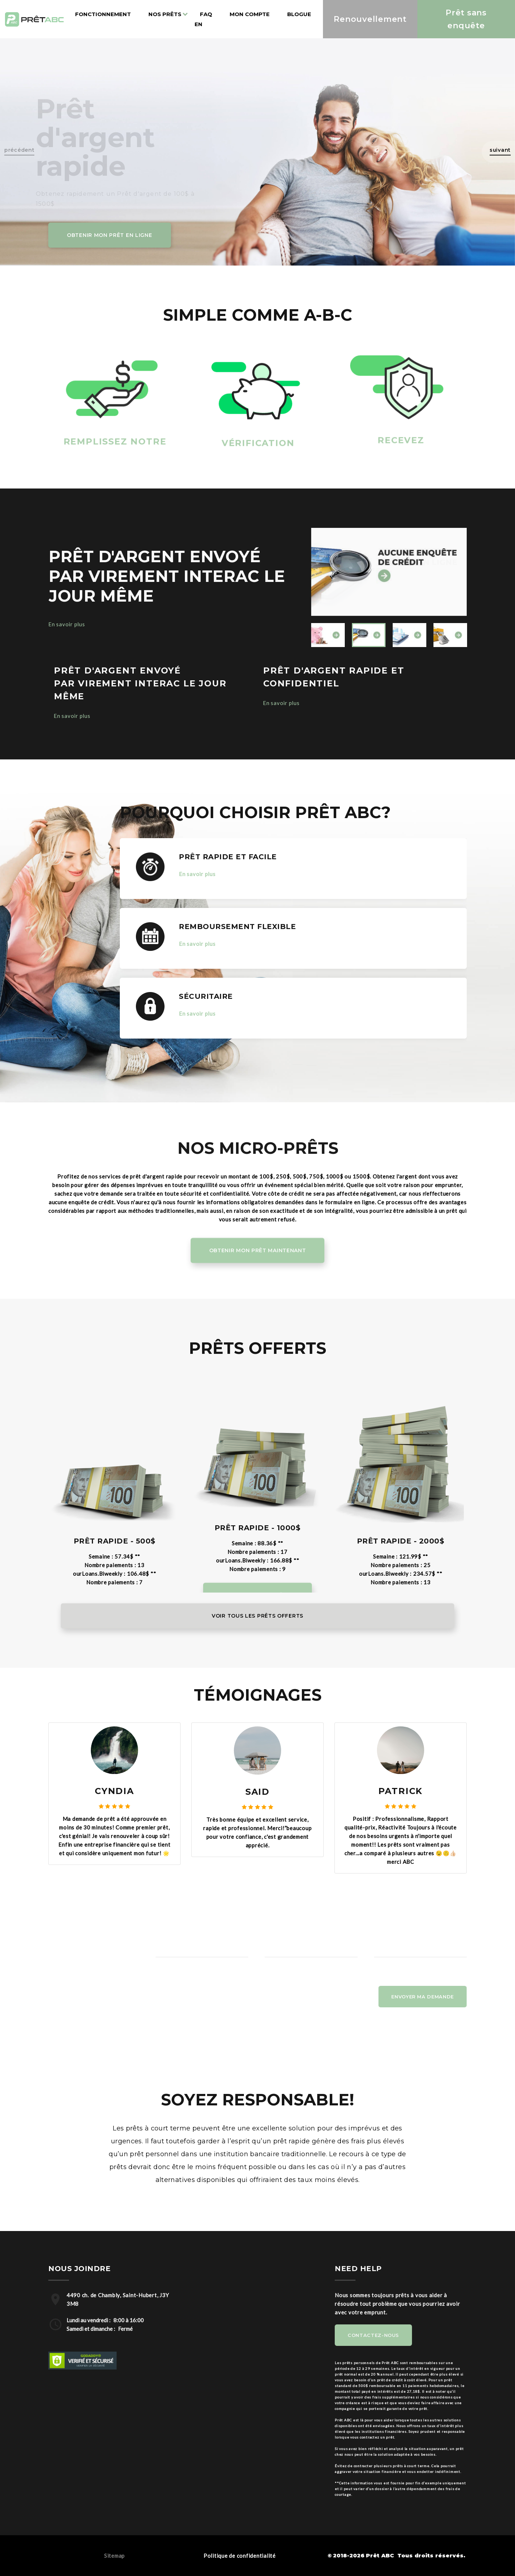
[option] (389, 572)
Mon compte (250, 14)
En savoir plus (66, 624)
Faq (206, 14)
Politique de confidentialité (239, 2555)
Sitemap (114, 2555)
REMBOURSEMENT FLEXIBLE (237, 926)
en (198, 24)
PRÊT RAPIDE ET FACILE (228, 856)
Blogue (299, 14)
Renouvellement (370, 19)
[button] (498, 152)
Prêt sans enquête (466, 19)
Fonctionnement (103, 14)
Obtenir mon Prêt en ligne (109, 235)
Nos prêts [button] (164, 14)
